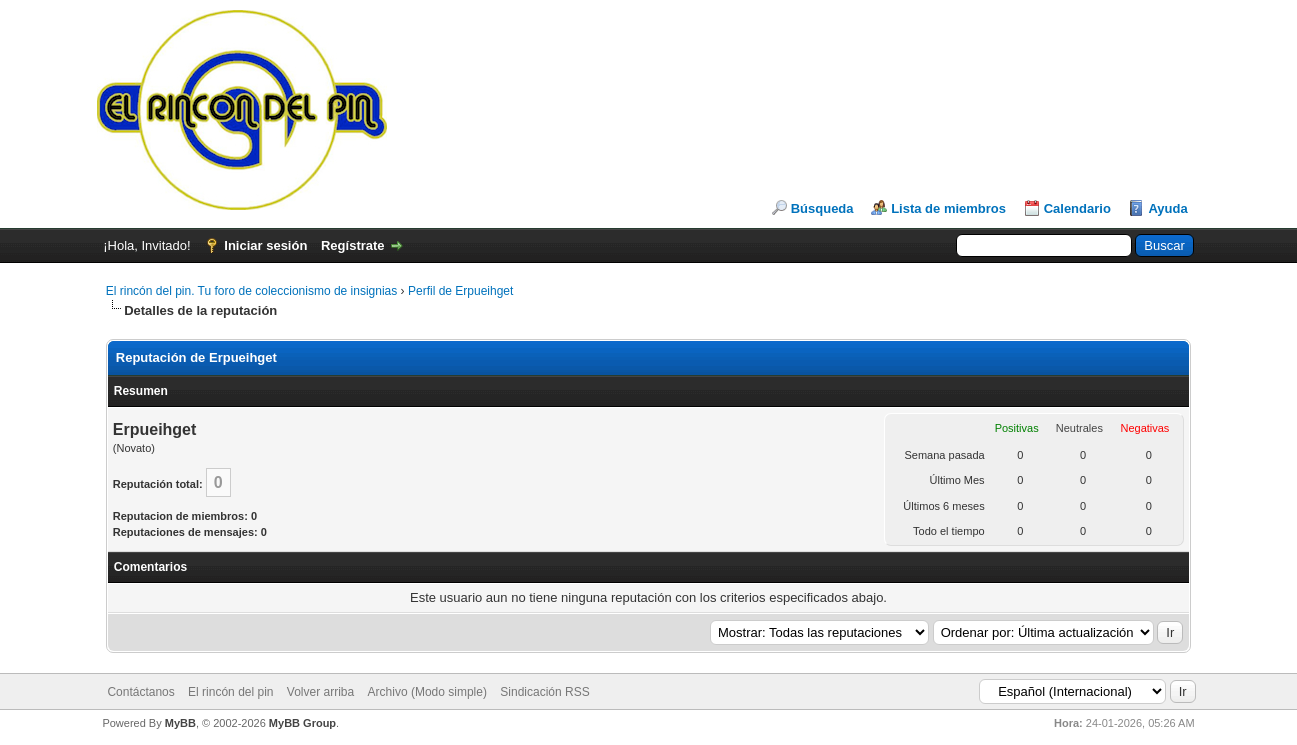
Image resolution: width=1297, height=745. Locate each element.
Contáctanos (140, 692)
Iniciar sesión (265, 245)
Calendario (1077, 208)
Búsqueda (822, 208)
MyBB (180, 723)
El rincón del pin (230, 692)
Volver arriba (320, 692)
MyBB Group (302, 723)
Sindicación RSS (544, 692)
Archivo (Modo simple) (427, 692)
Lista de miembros (948, 208)
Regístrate (353, 245)
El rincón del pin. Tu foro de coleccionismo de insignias (252, 291)
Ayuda (1167, 208)
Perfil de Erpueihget (460, 291)
